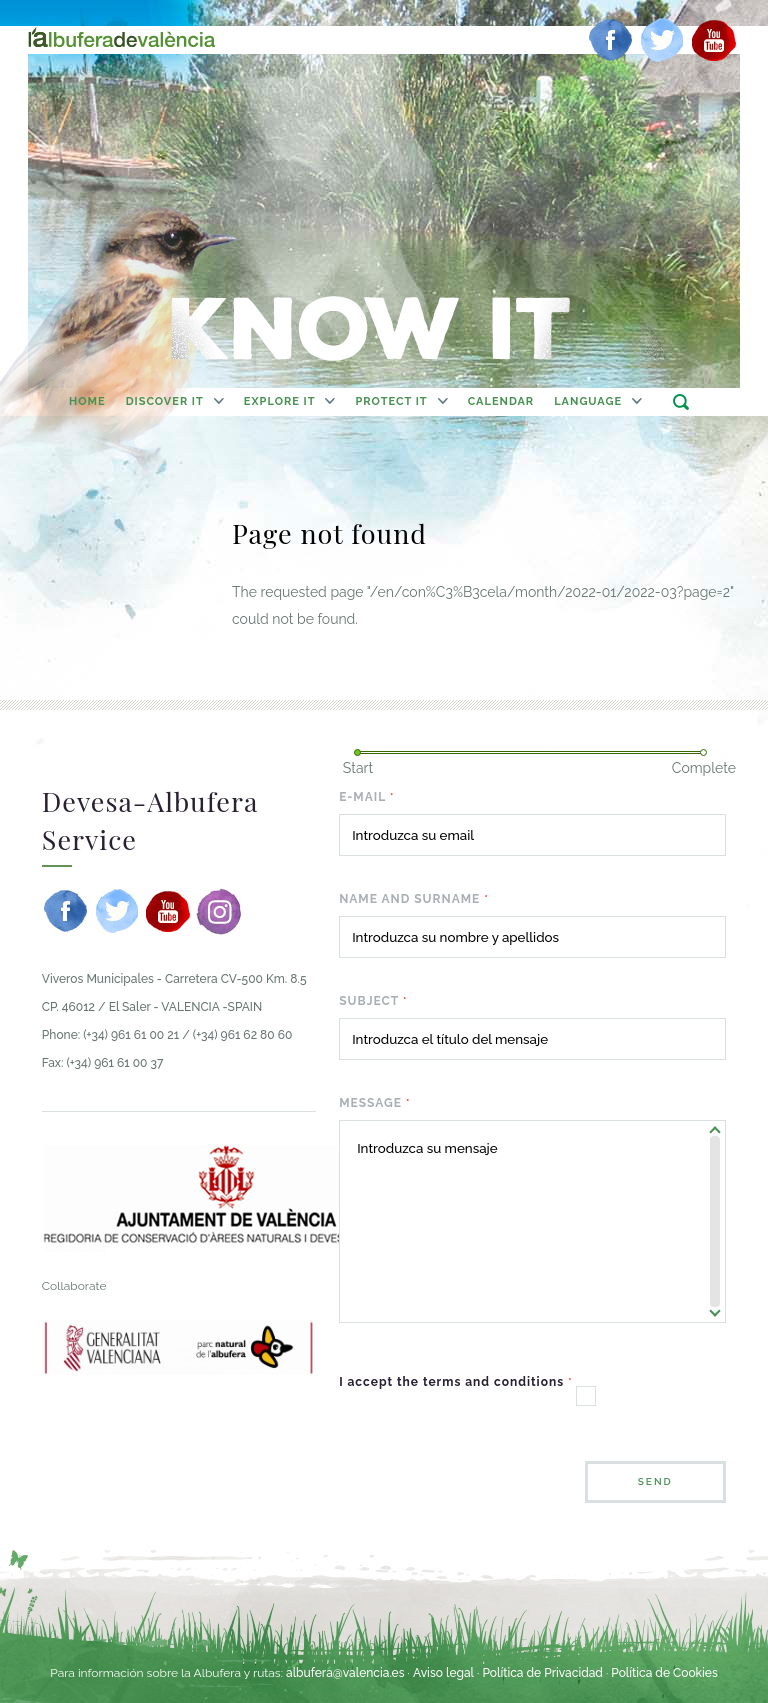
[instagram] (219, 911)
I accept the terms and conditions (456, 1382)
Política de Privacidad (542, 1673)
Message (375, 1103)
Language (588, 401)
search (680, 401)
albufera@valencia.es (345, 1673)
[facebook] (611, 40)
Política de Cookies (664, 1673)
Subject (373, 1001)
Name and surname (414, 899)
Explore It (280, 401)
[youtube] (714, 40)
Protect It (391, 401)
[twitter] (662, 40)
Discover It (165, 401)
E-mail (367, 797)
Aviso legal (443, 1673)
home (87, 401)
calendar (501, 401)
